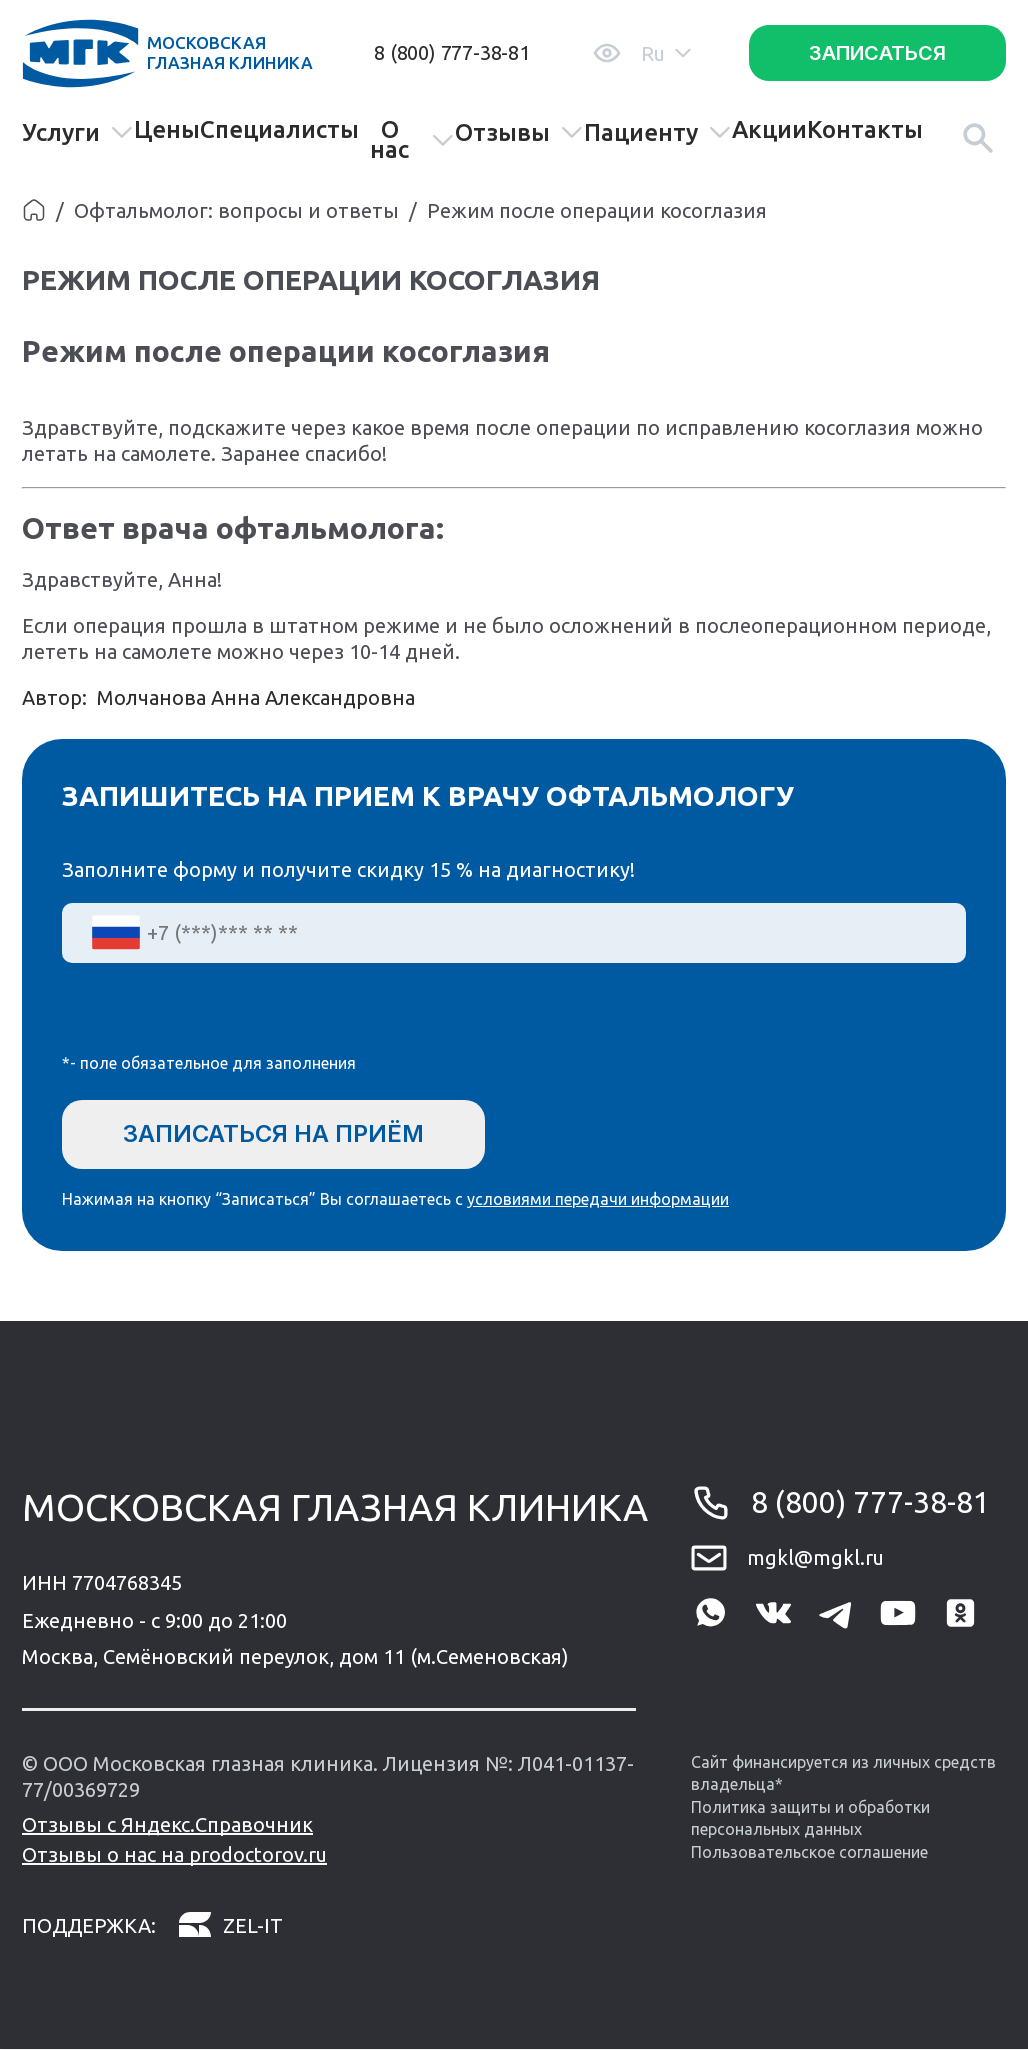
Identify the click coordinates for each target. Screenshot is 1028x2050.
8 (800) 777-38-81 (452, 52)
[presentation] (214, 1021)
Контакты (865, 130)
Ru (666, 53)
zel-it (230, 1926)
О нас (412, 140)
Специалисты (279, 130)
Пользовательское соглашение (809, 1852)
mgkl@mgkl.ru (815, 1557)
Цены (167, 130)
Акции (769, 130)
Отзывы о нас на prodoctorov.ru (174, 1855)
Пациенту (658, 132)
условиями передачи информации (598, 1200)
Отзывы (519, 132)
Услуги (78, 132)
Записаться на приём (275, 1133)
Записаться (877, 53)
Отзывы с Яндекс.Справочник (167, 1825)
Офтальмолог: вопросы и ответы (236, 210)
